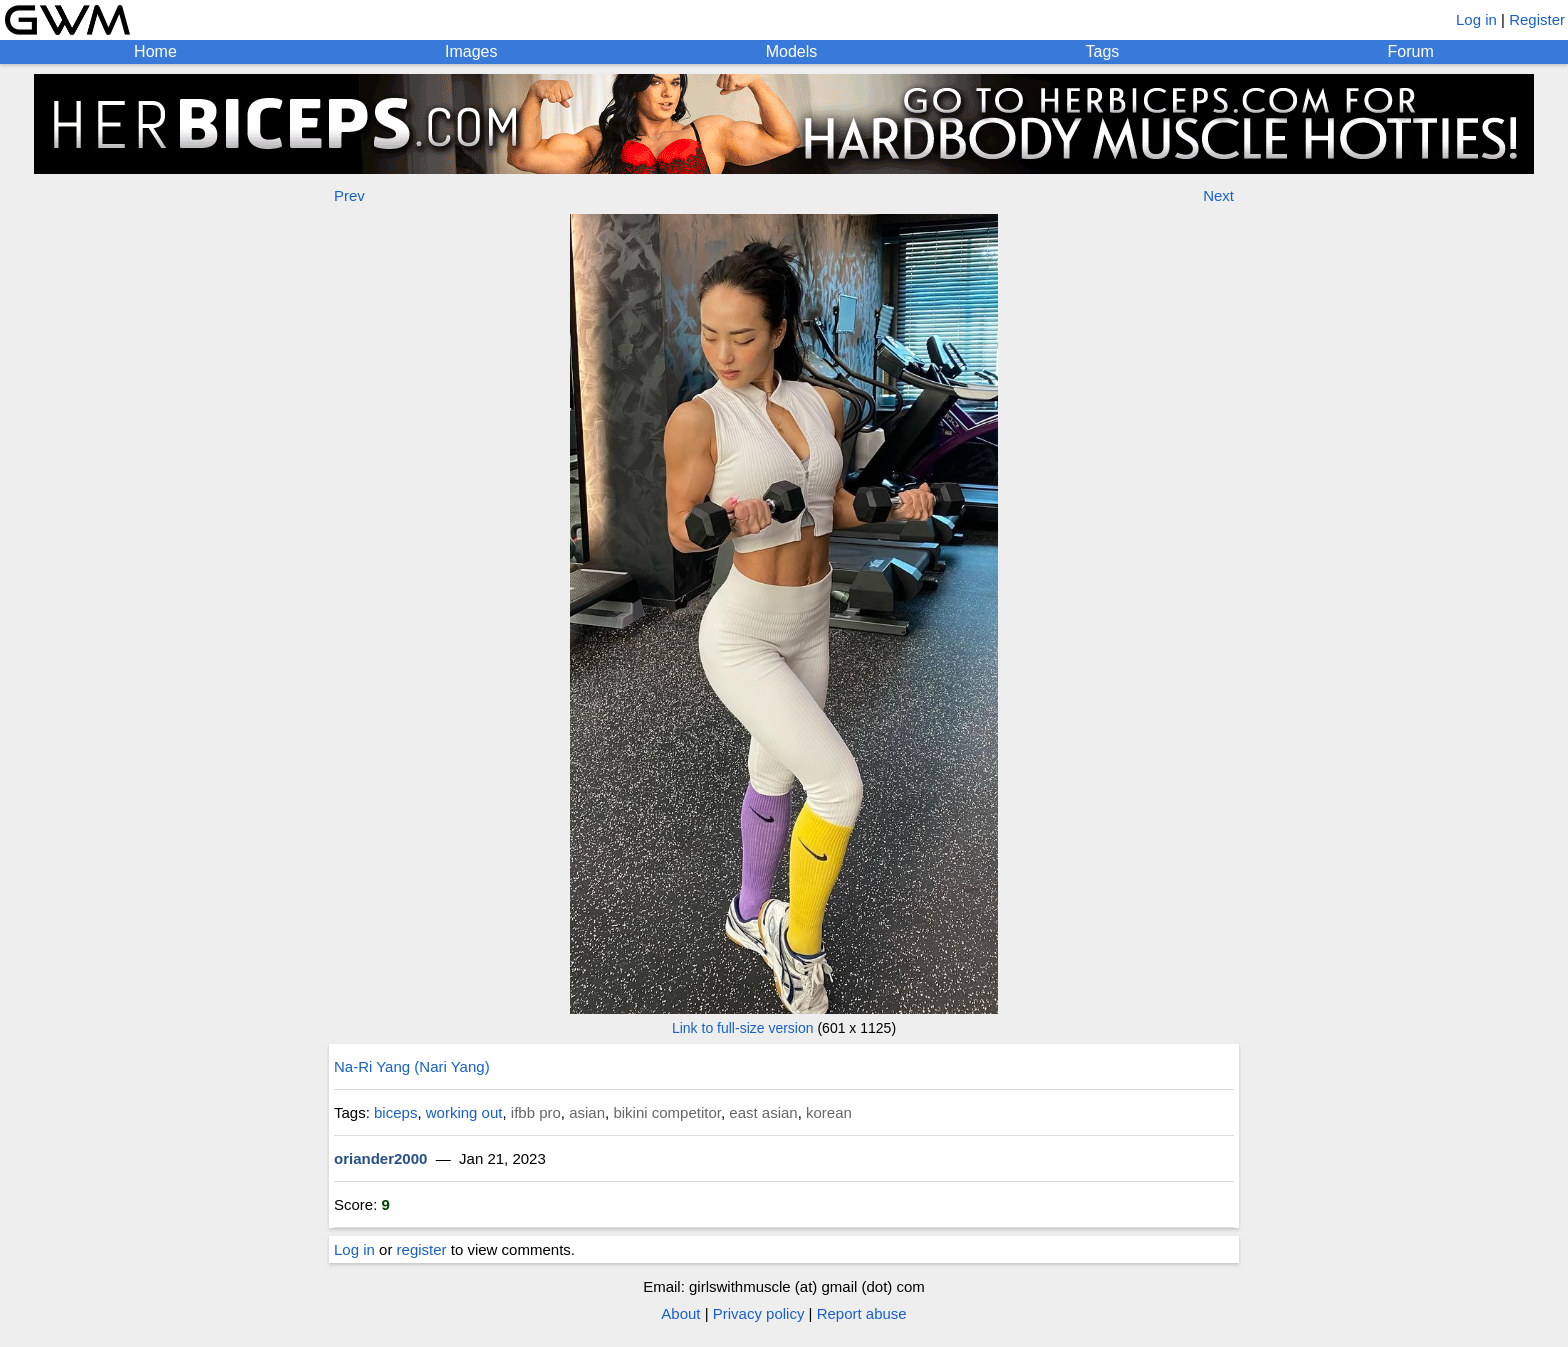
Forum (1411, 51)
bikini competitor (667, 1112)
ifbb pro (536, 1112)
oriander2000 (380, 1158)
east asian (763, 1112)
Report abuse (862, 1313)
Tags (1103, 51)
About (680, 1313)
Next (1218, 195)
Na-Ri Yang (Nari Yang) (412, 1066)
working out (464, 1112)
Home (155, 51)
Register (1537, 19)
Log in (1476, 19)
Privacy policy (759, 1313)
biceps (395, 1112)
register (422, 1249)
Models (792, 51)
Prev (349, 195)
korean (829, 1112)
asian (587, 1112)
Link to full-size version (743, 1028)
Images (471, 51)
